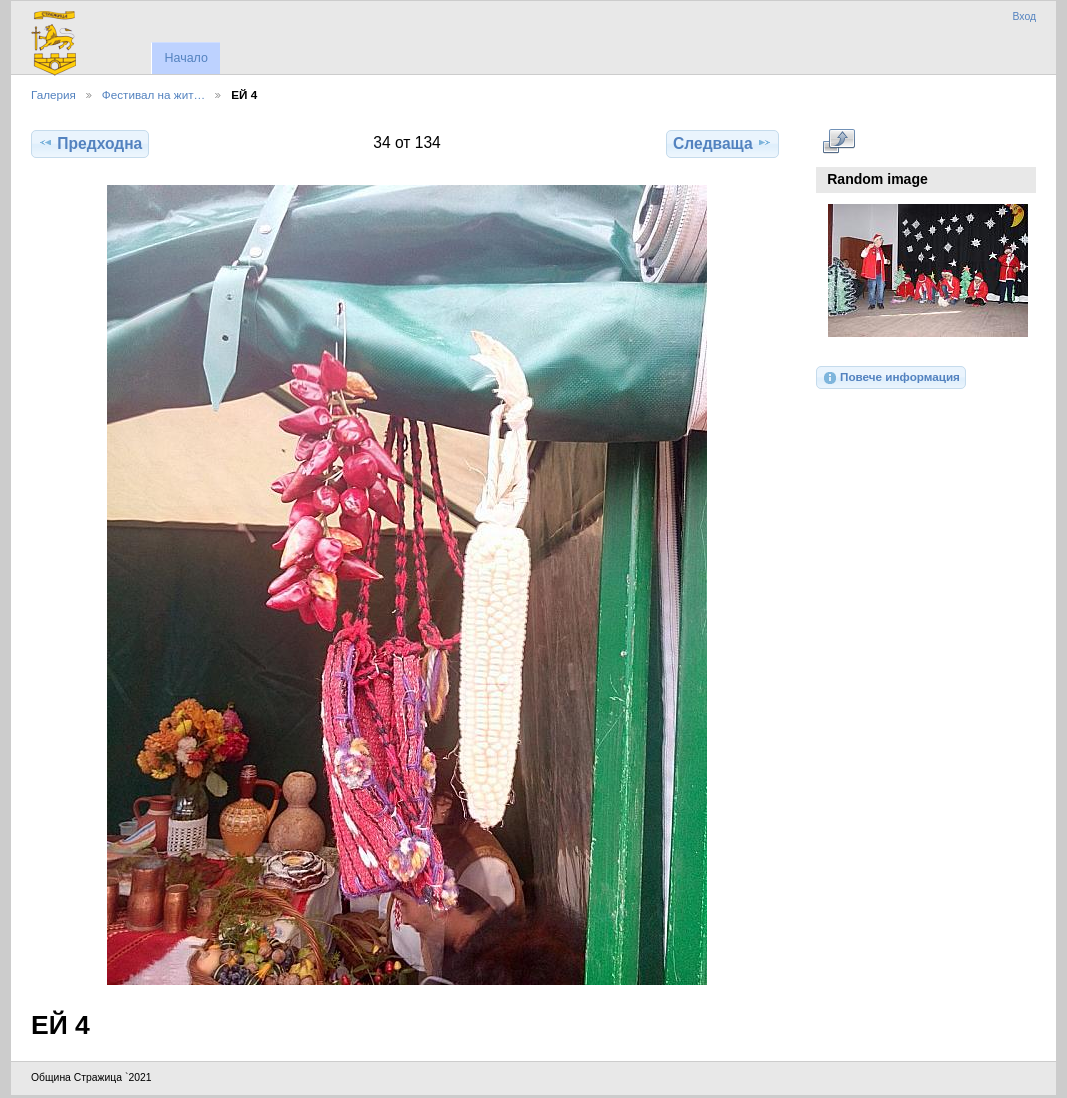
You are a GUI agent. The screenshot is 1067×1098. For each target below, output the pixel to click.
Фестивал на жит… (153, 94)
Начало (185, 58)
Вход (1024, 16)
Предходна (90, 143)
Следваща (722, 143)
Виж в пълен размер (838, 141)
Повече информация (891, 378)
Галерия (53, 94)
